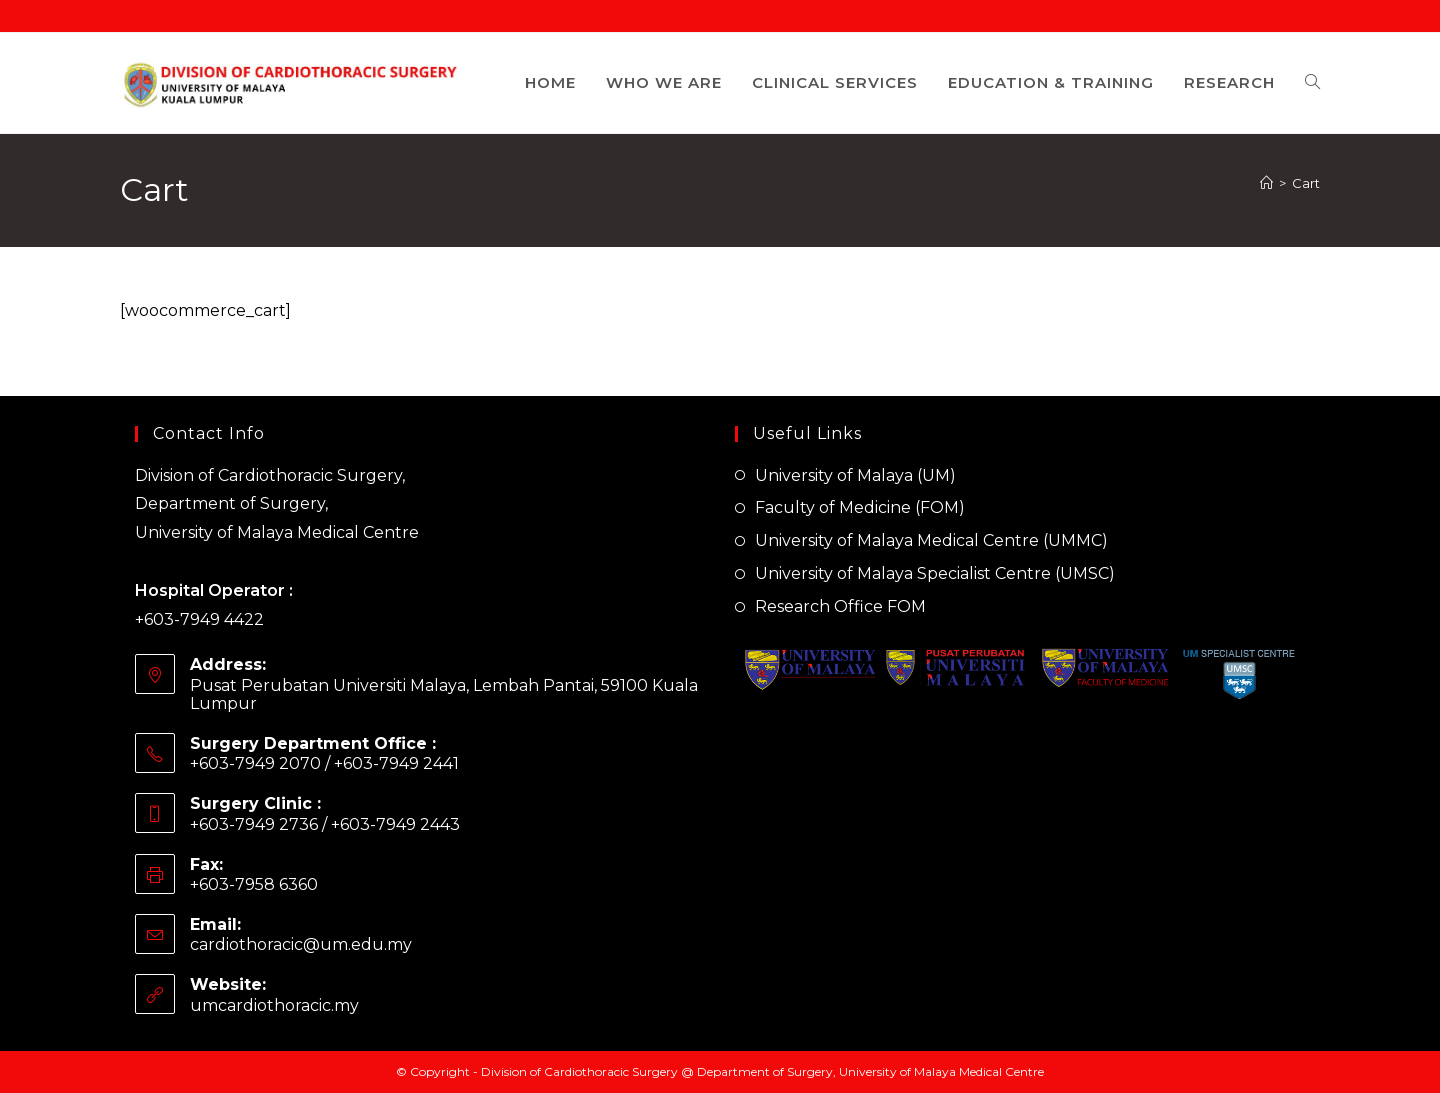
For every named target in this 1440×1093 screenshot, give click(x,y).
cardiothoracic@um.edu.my (301, 944)
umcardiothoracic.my (274, 1005)
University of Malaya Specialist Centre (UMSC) (935, 573)
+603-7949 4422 (199, 619)
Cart (1306, 183)
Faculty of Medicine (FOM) (860, 507)
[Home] (1266, 183)
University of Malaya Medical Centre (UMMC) (931, 540)
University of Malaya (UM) (855, 475)
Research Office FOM (840, 606)
